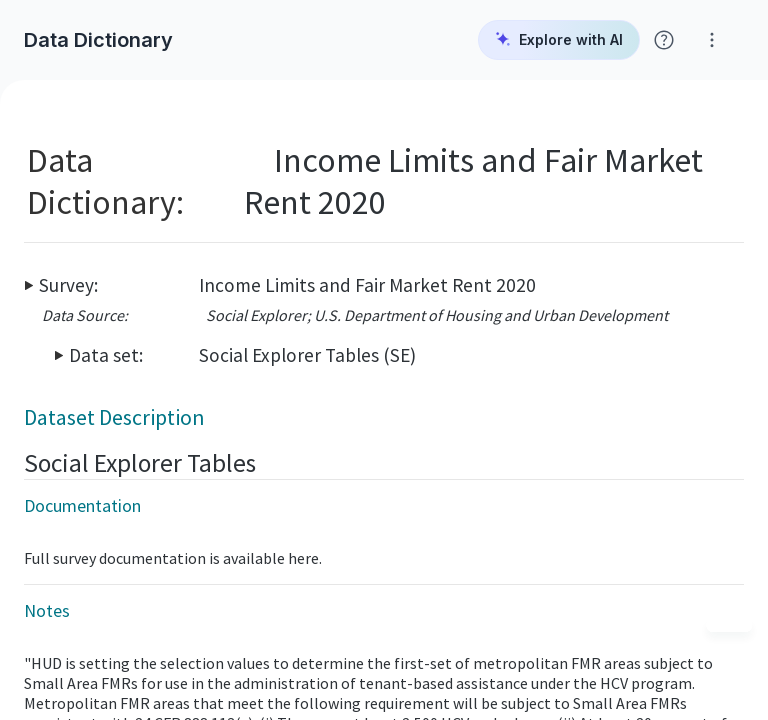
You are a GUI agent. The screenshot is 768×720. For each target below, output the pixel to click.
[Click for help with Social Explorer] (664, 40)
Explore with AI (559, 40)
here (303, 558)
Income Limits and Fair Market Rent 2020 (367, 285)
